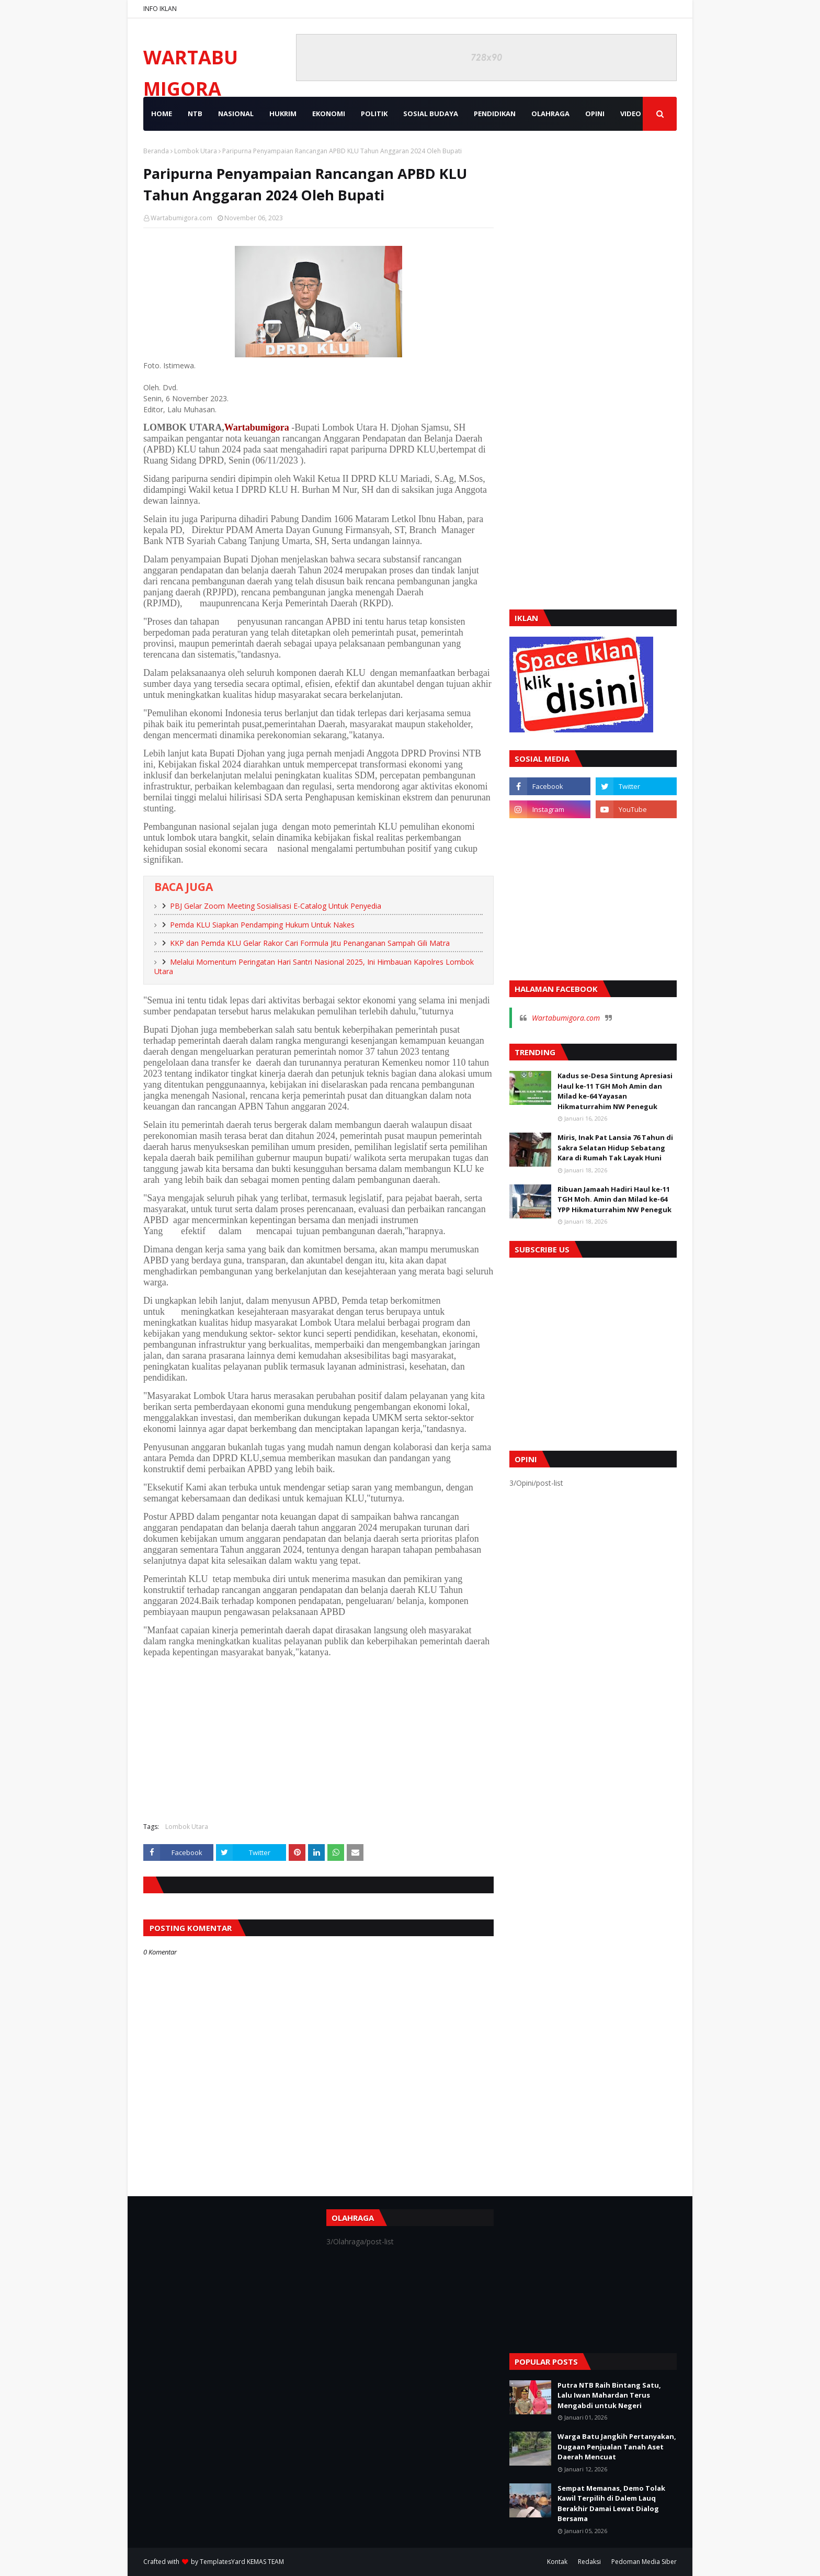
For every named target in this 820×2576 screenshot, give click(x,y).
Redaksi (589, 2561)
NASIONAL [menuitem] (236, 113)
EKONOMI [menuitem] (328, 113)
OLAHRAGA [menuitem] (550, 113)
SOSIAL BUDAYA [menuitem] (430, 113)
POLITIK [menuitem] (374, 113)
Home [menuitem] (161, 113)
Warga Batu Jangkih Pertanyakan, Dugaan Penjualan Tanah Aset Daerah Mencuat (616, 2446)
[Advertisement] (318, 1738)
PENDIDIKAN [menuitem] (495, 113)
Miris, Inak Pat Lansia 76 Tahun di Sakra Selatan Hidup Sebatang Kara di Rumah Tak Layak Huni (615, 1147)
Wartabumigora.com (181, 217)
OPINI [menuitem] (595, 113)
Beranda (156, 150)
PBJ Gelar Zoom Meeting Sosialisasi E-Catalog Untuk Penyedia (275, 906)
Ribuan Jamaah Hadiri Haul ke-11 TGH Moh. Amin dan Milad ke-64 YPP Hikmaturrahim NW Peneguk (614, 1199)
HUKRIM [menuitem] (283, 113)
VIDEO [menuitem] (630, 113)
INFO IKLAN (160, 8)
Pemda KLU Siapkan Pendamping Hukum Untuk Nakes (262, 925)
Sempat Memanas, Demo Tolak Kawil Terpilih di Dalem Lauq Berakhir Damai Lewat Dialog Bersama (611, 2503)
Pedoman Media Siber (644, 2561)
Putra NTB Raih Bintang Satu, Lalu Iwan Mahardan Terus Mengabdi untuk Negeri (609, 2395)
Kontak (557, 2561)
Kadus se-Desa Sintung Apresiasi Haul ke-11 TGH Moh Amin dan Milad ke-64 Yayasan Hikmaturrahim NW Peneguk (615, 1091)
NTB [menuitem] (195, 113)
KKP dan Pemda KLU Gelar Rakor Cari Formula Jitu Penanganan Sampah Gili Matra (310, 943)
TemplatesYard (222, 2561)
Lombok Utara (195, 150)
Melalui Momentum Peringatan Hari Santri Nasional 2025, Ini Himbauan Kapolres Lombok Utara (314, 967)
